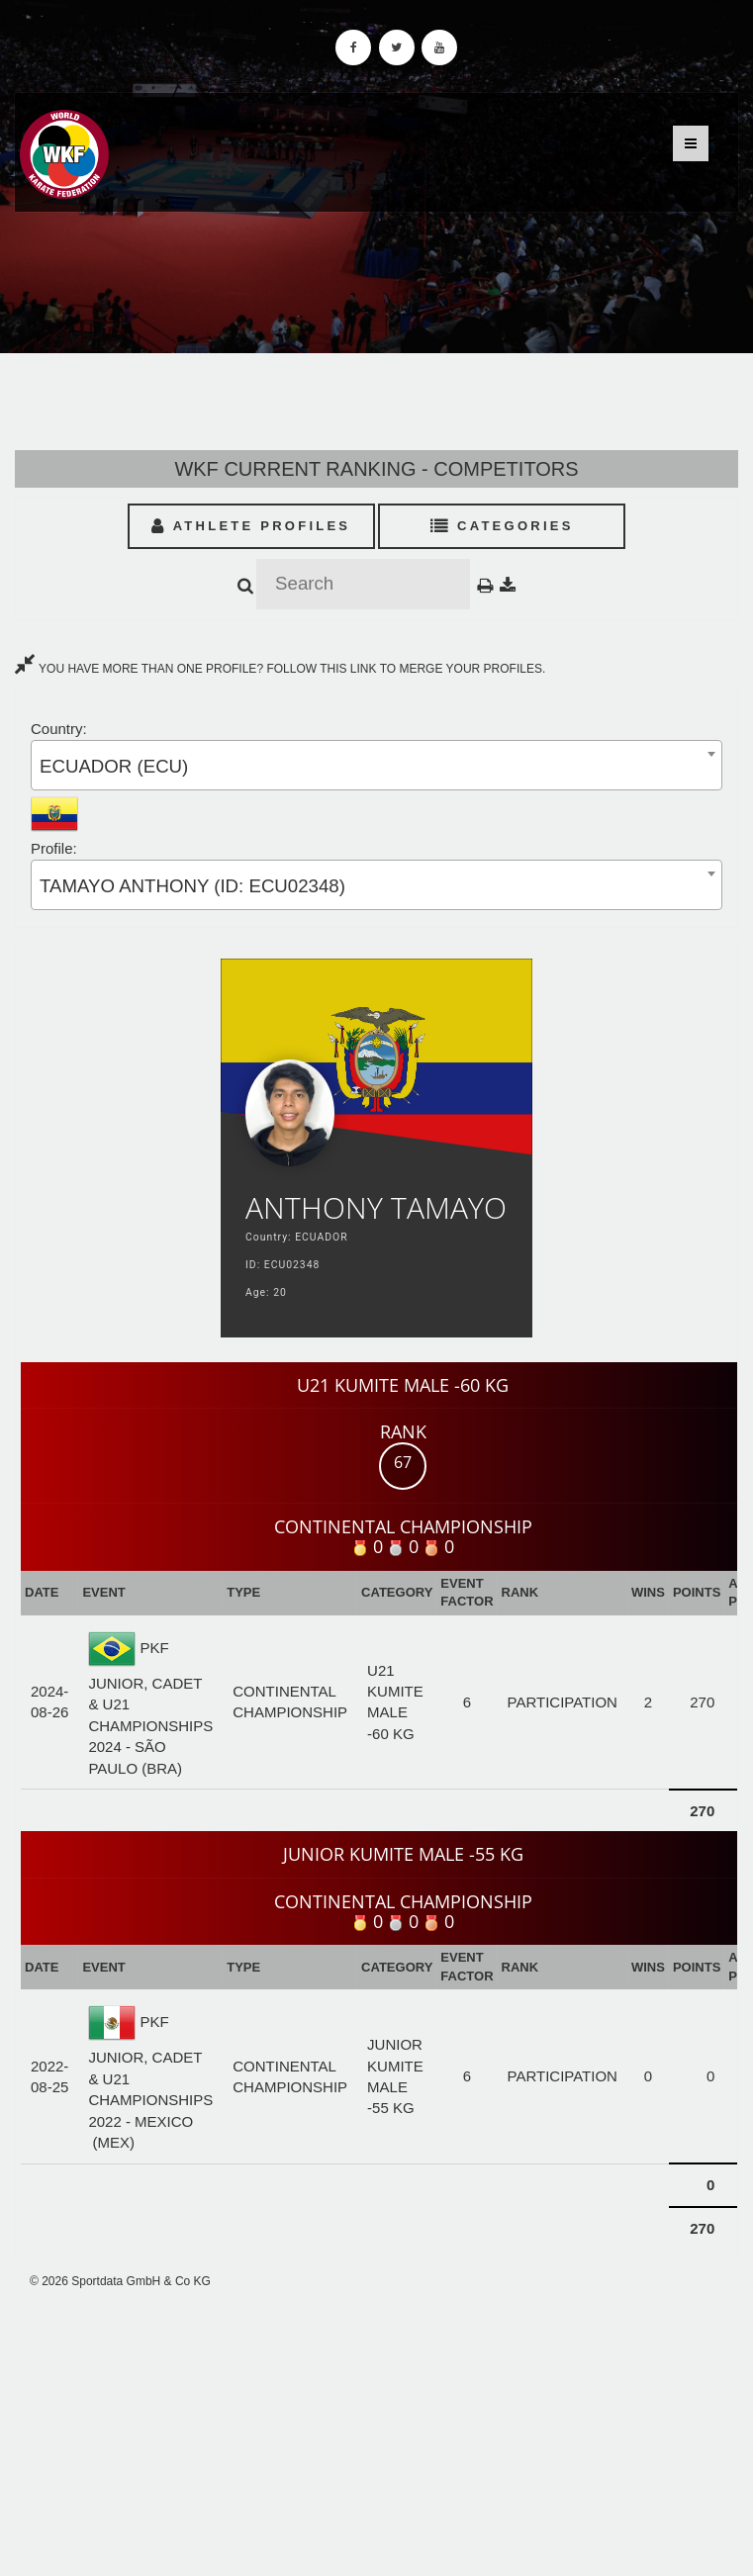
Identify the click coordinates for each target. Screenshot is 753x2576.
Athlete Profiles (250, 525)
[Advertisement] (376, 2432)
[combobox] (376, 765)
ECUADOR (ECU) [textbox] (114, 766)
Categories (502, 525)
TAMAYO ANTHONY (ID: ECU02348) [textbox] (192, 885)
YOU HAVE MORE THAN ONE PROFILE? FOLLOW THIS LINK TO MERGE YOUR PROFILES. (280, 669)
